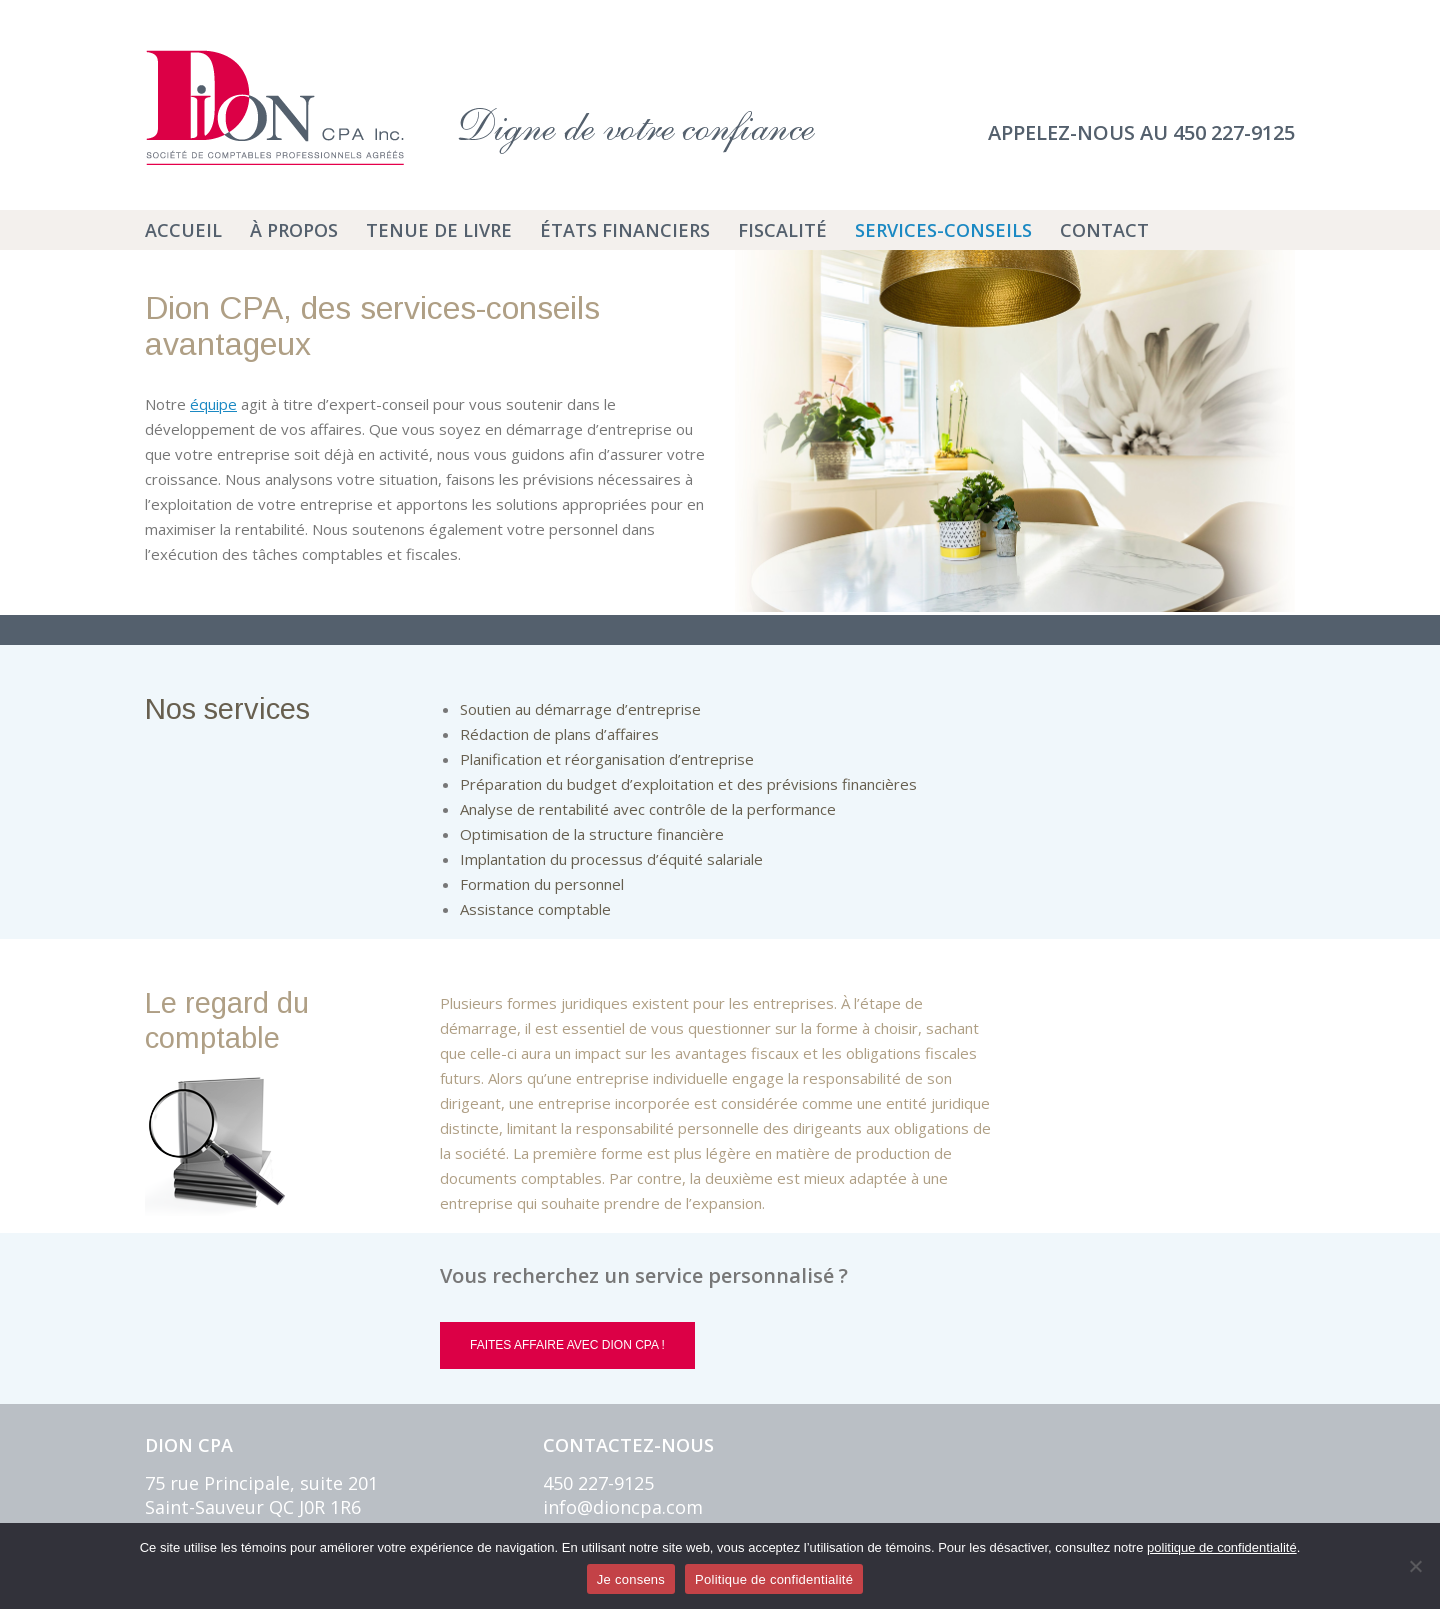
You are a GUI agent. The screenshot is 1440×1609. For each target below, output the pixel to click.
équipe (213, 404)
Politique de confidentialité (774, 1579)
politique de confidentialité (1222, 1547)
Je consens (631, 1579)
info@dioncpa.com (623, 1507)
